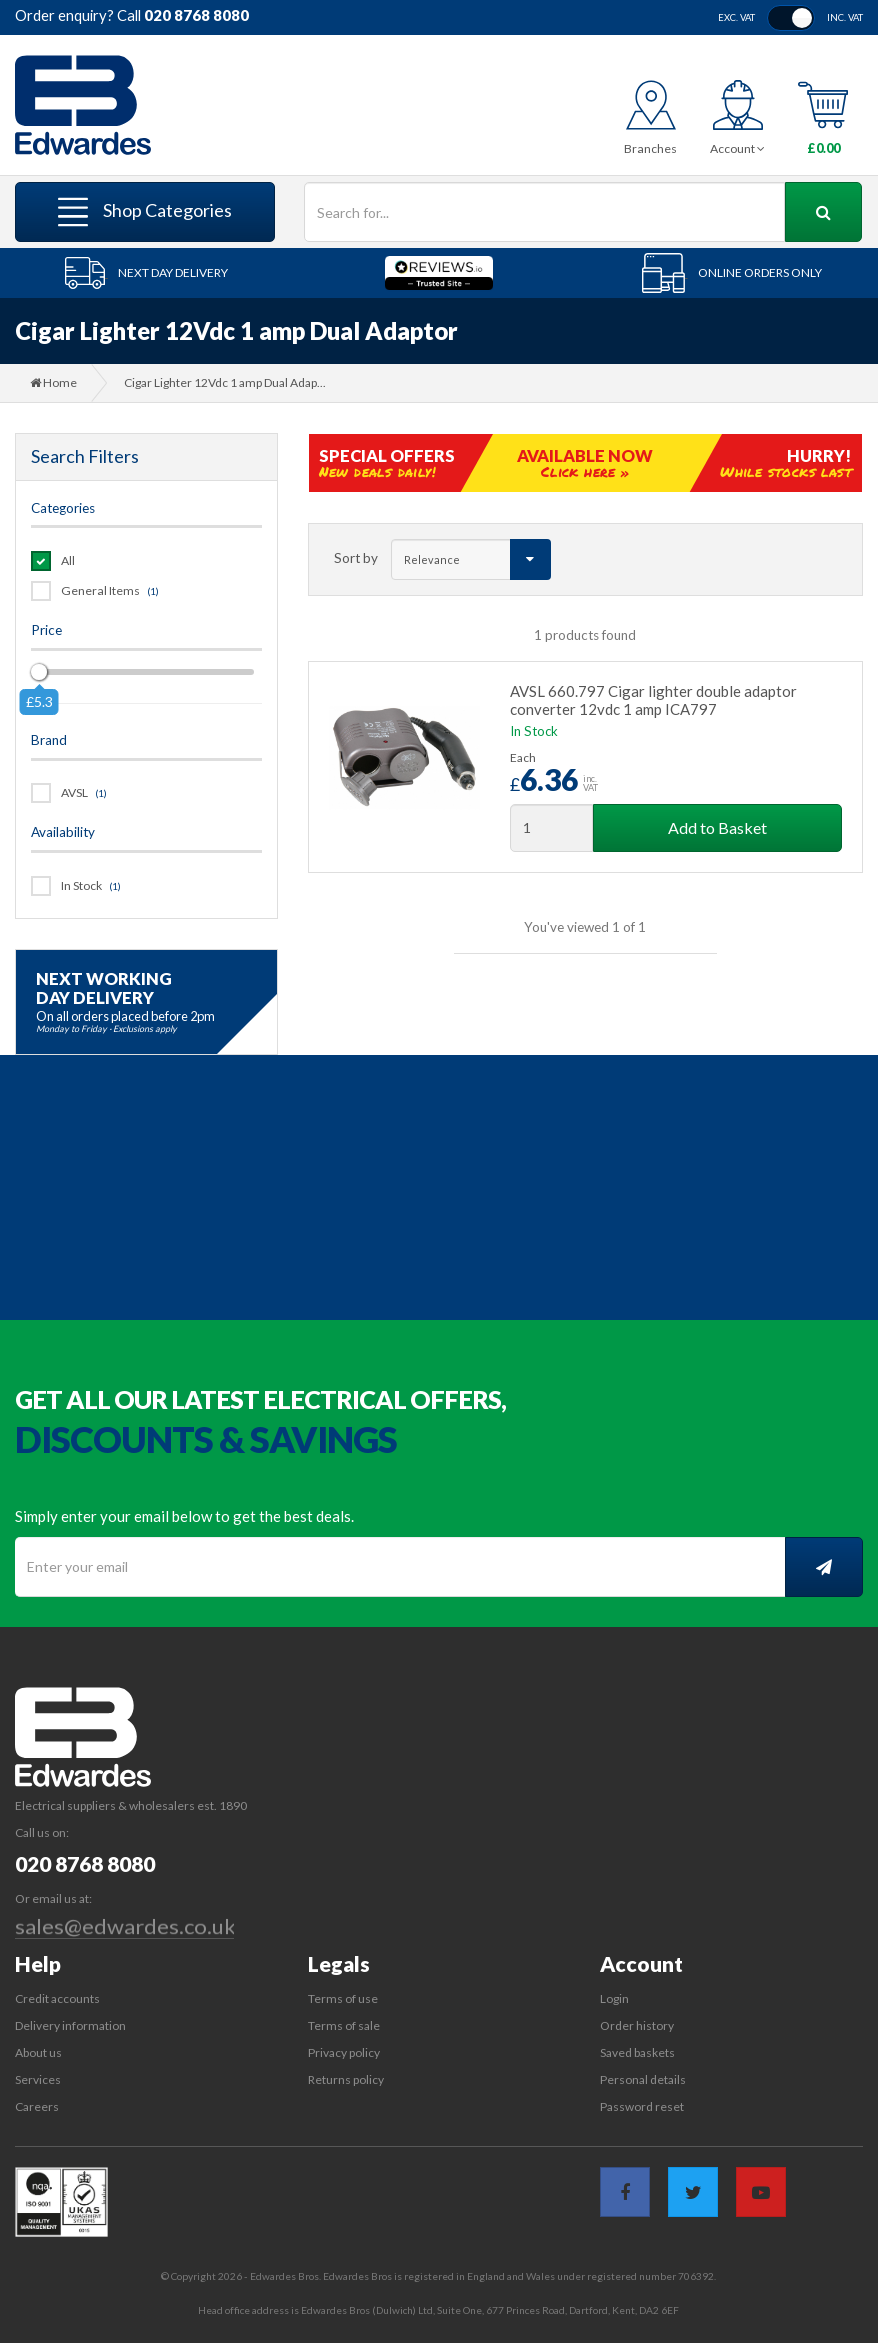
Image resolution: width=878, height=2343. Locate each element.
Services (38, 2079)
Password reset (642, 2106)
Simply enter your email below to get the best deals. (184, 1516)
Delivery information (70, 2025)
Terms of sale (344, 2025)
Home (53, 382)
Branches (650, 148)
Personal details (643, 2079)
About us (38, 2052)
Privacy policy (344, 2052)
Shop (145, 212)
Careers (37, 2106)
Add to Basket (717, 827)
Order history (637, 2025)
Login (614, 1998)
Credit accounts (57, 1998)
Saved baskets (637, 2052)
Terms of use (343, 1998)
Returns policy (346, 2079)
